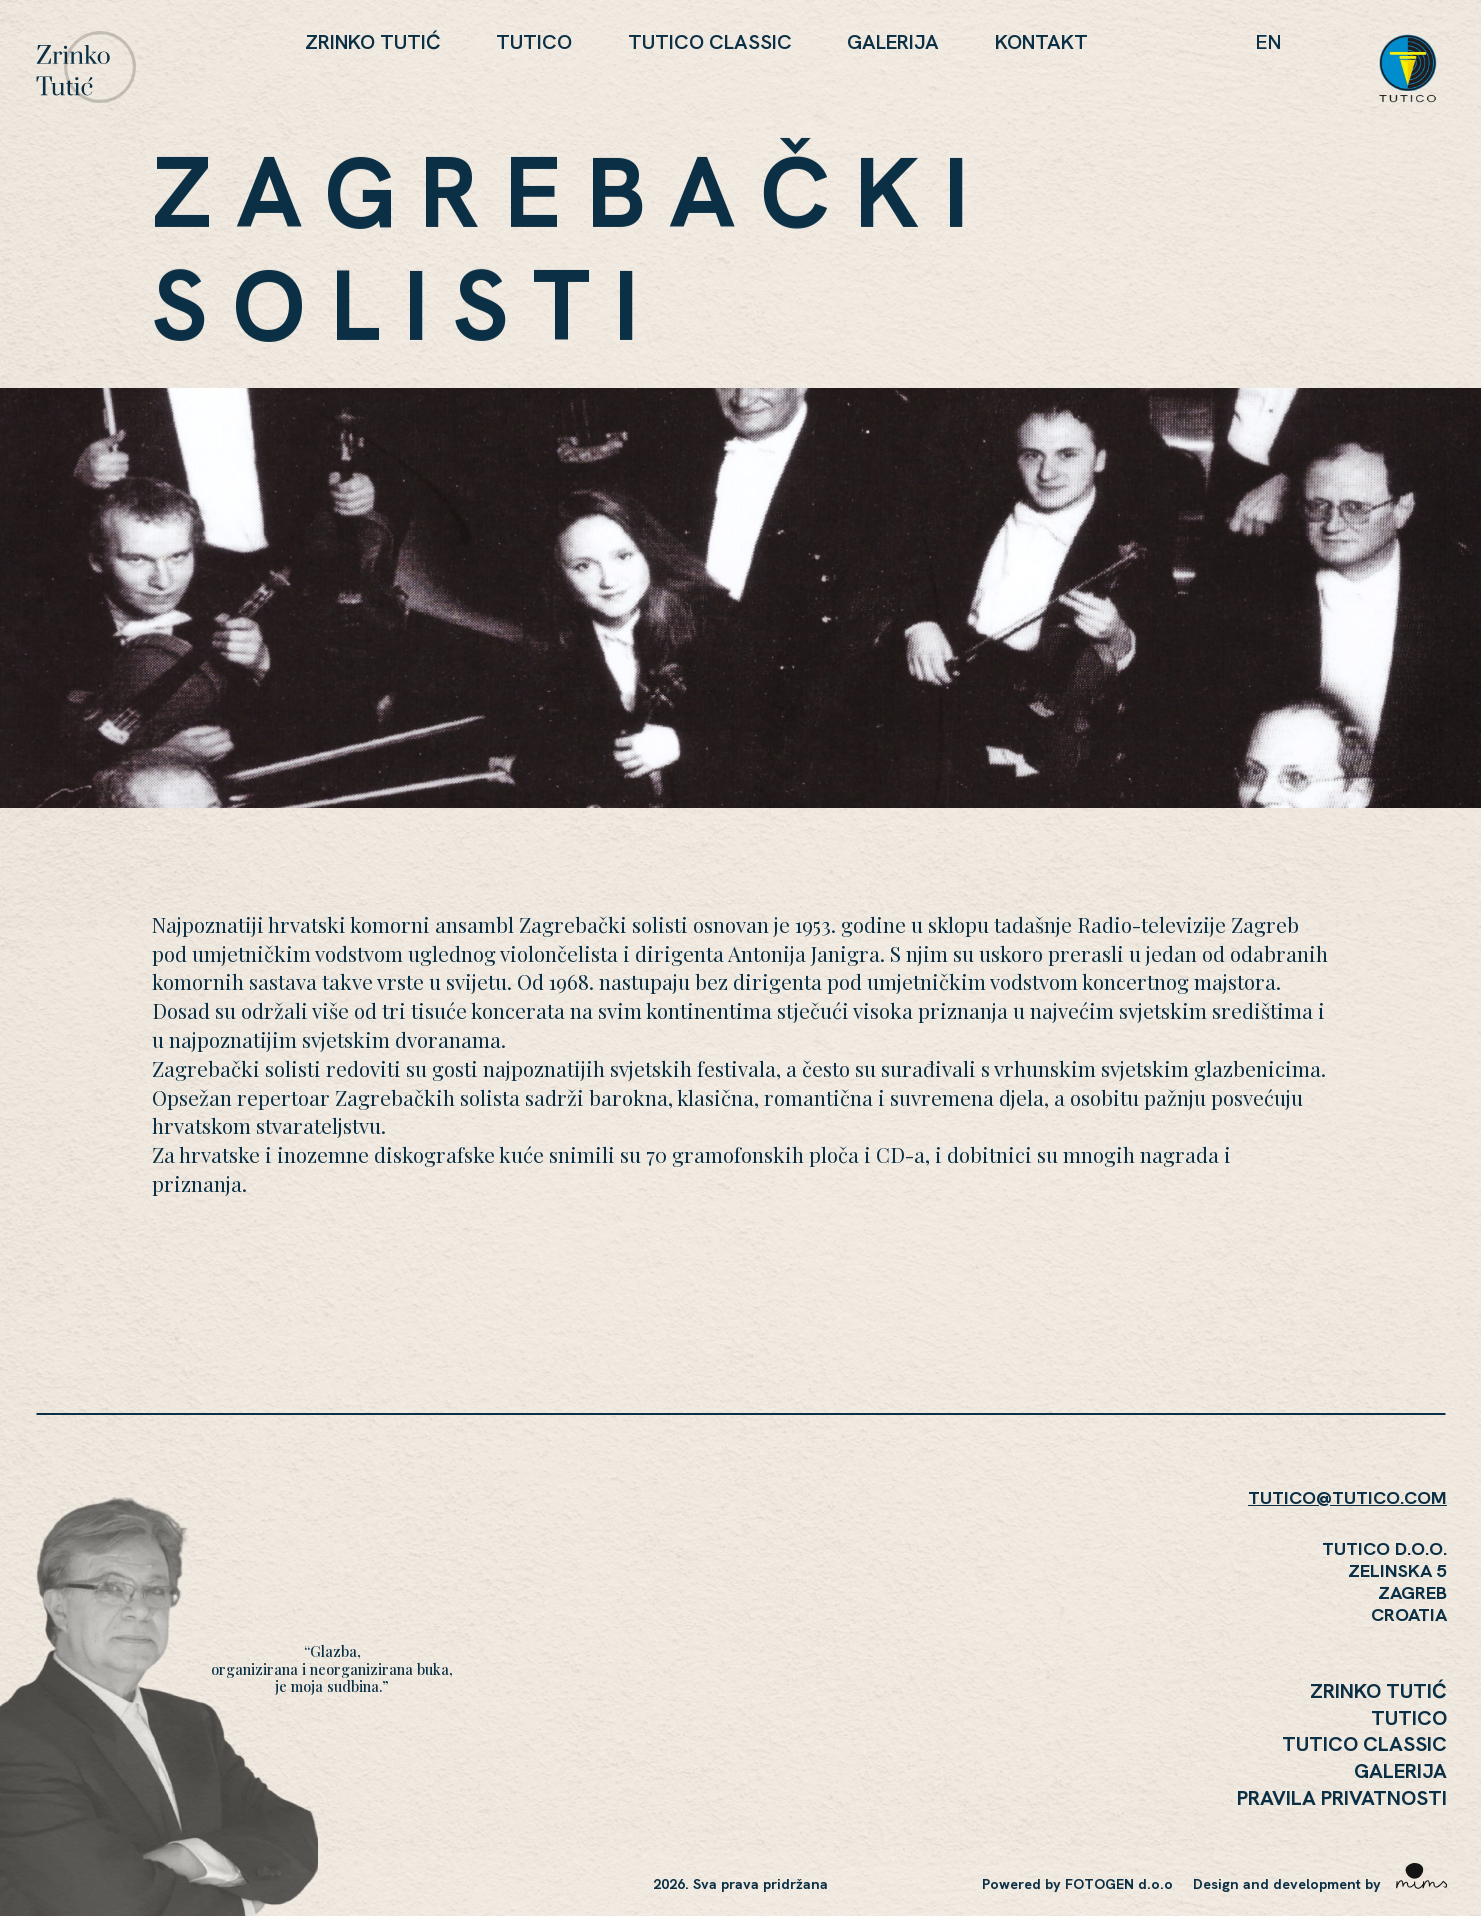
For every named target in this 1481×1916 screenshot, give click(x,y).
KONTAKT (1041, 41)
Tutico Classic (710, 41)
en (1268, 41)
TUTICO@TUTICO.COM (1347, 1497)
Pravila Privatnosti (1342, 1798)
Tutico (534, 41)
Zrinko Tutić (373, 41)
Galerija (893, 41)
